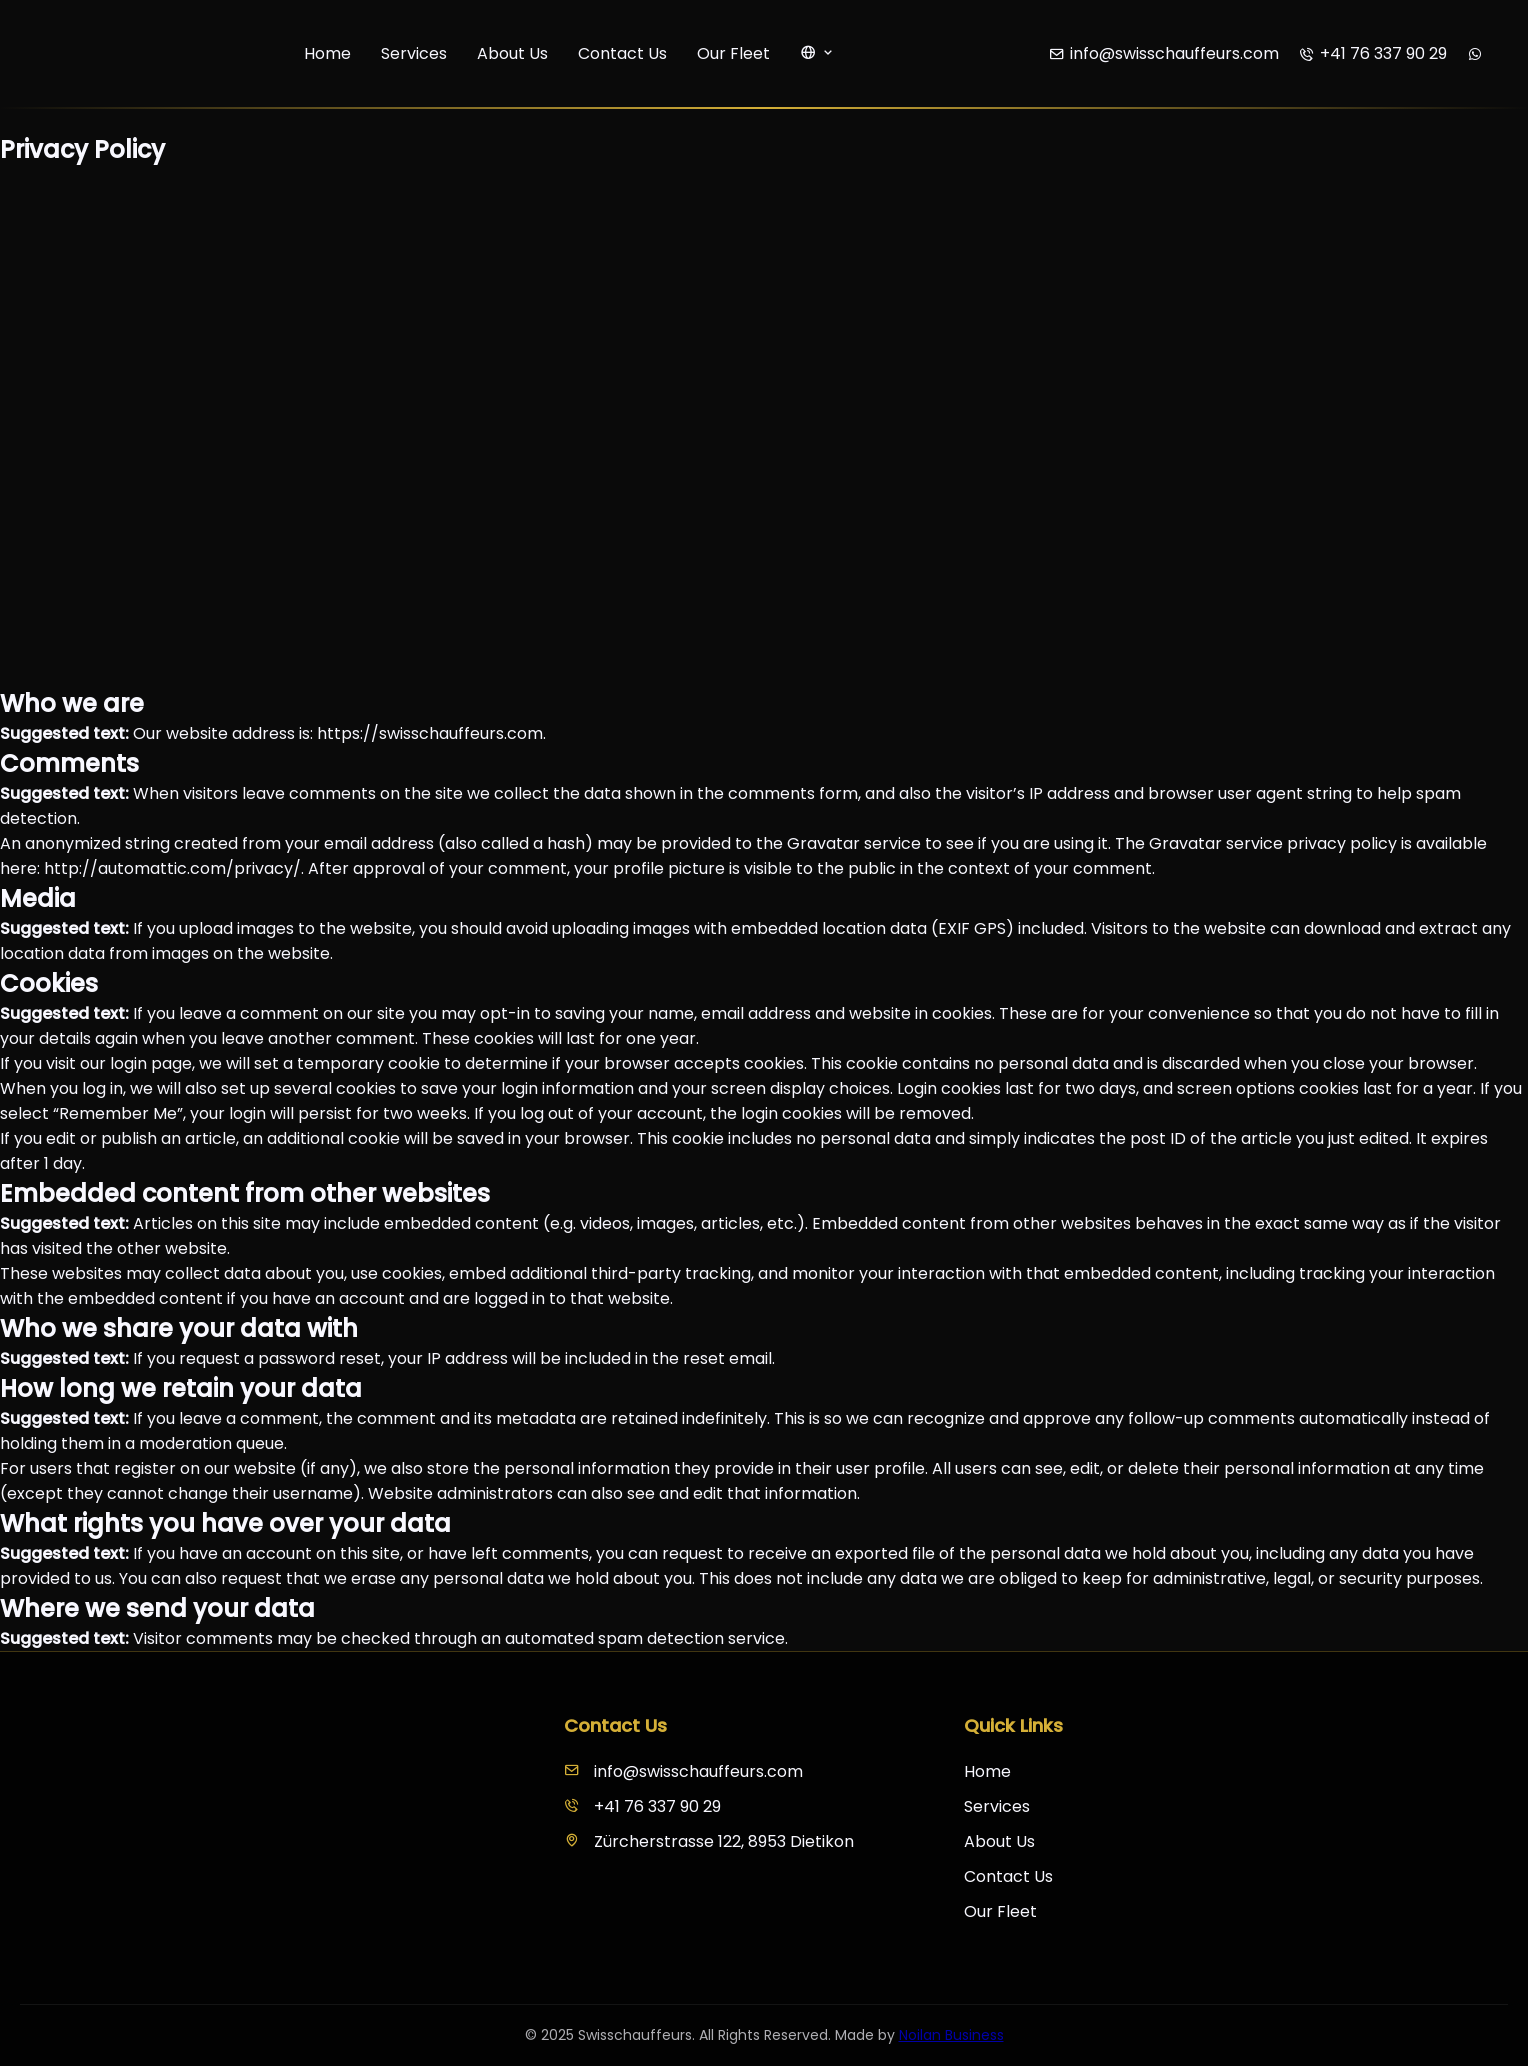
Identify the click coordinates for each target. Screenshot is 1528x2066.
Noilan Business (951, 2035)
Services (414, 53)
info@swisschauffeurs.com (683, 1771)
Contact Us (622, 53)
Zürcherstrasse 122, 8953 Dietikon (709, 1841)
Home (327, 53)
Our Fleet (733, 53)
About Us (512, 53)
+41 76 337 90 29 (642, 1806)
